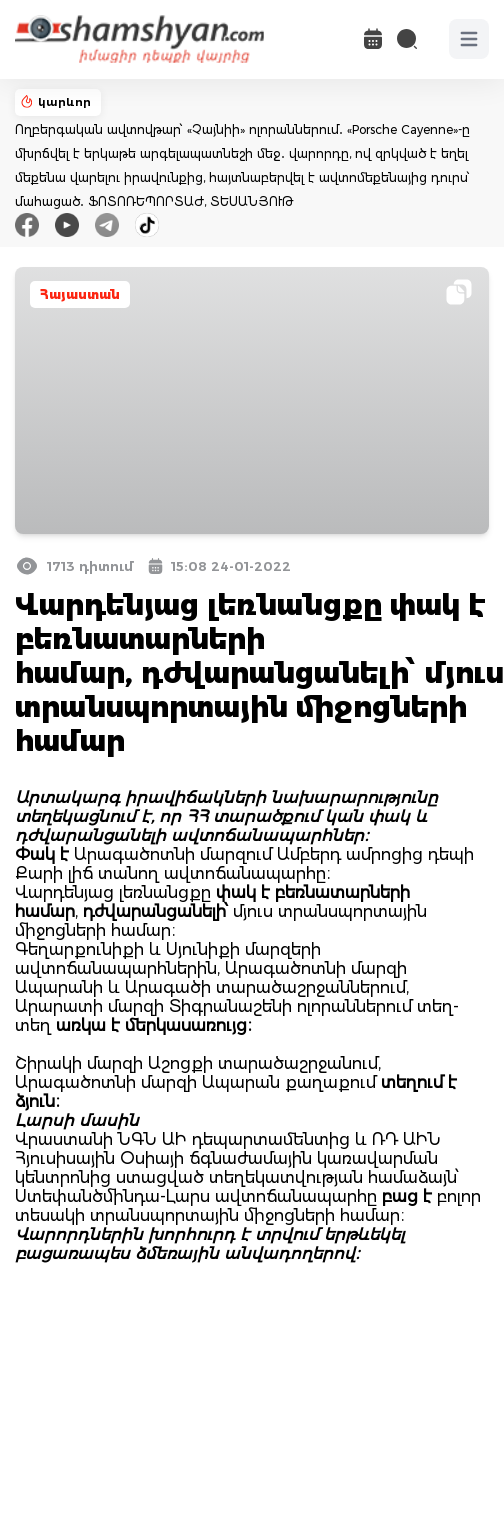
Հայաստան (80, 294)
